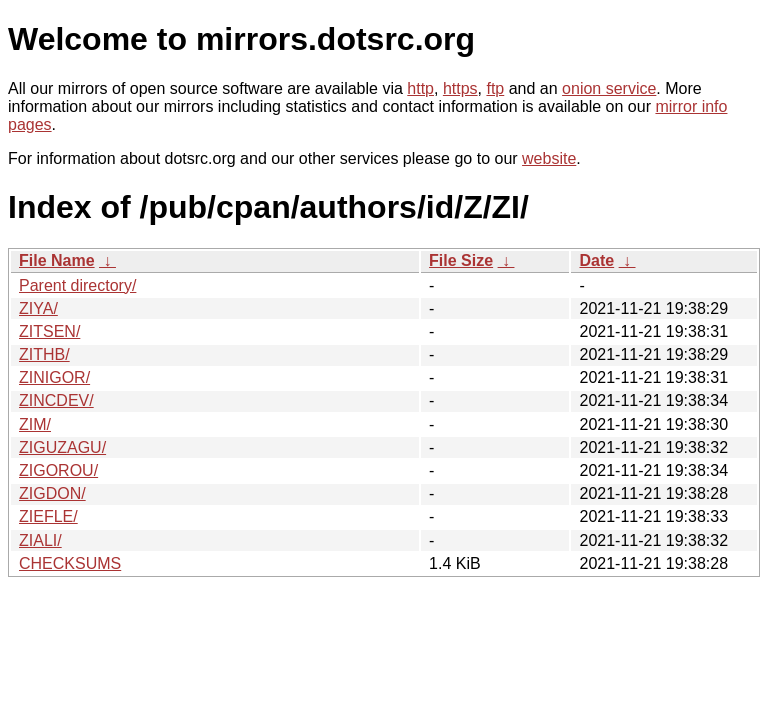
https (460, 88)
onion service (609, 88)
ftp (495, 88)
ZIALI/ (40, 540)
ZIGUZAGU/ (62, 447)
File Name (57, 260)
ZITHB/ (44, 354)
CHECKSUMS (70, 563)
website (549, 158)
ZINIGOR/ (54, 377)
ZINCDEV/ (56, 400)
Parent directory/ (77, 285)
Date (596, 260)
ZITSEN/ (49, 331)
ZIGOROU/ (58, 470)
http (420, 88)
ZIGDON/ (52, 493)
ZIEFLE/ (48, 516)
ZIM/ (35, 424)
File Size (461, 260)
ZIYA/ (38, 308)
